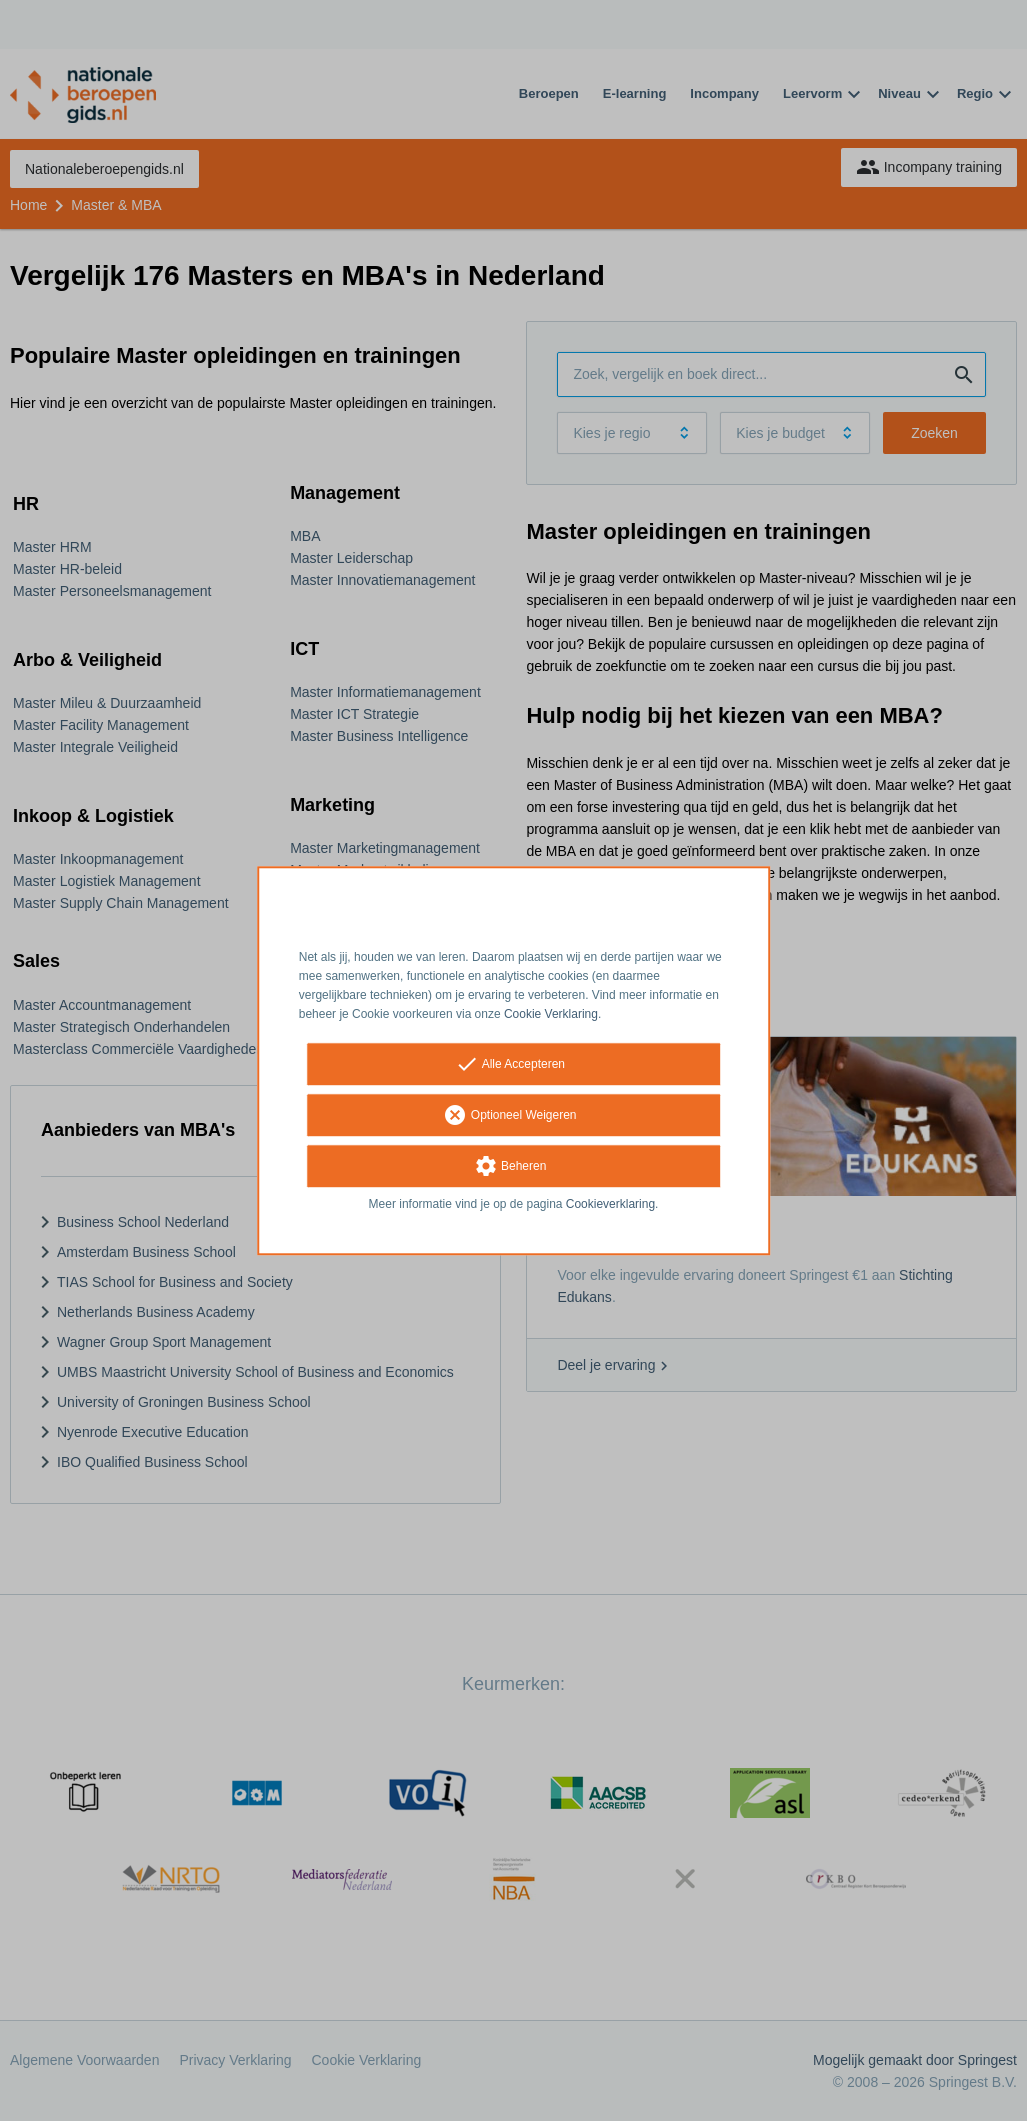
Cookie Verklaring (551, 1014)
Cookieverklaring (610, 1205)
